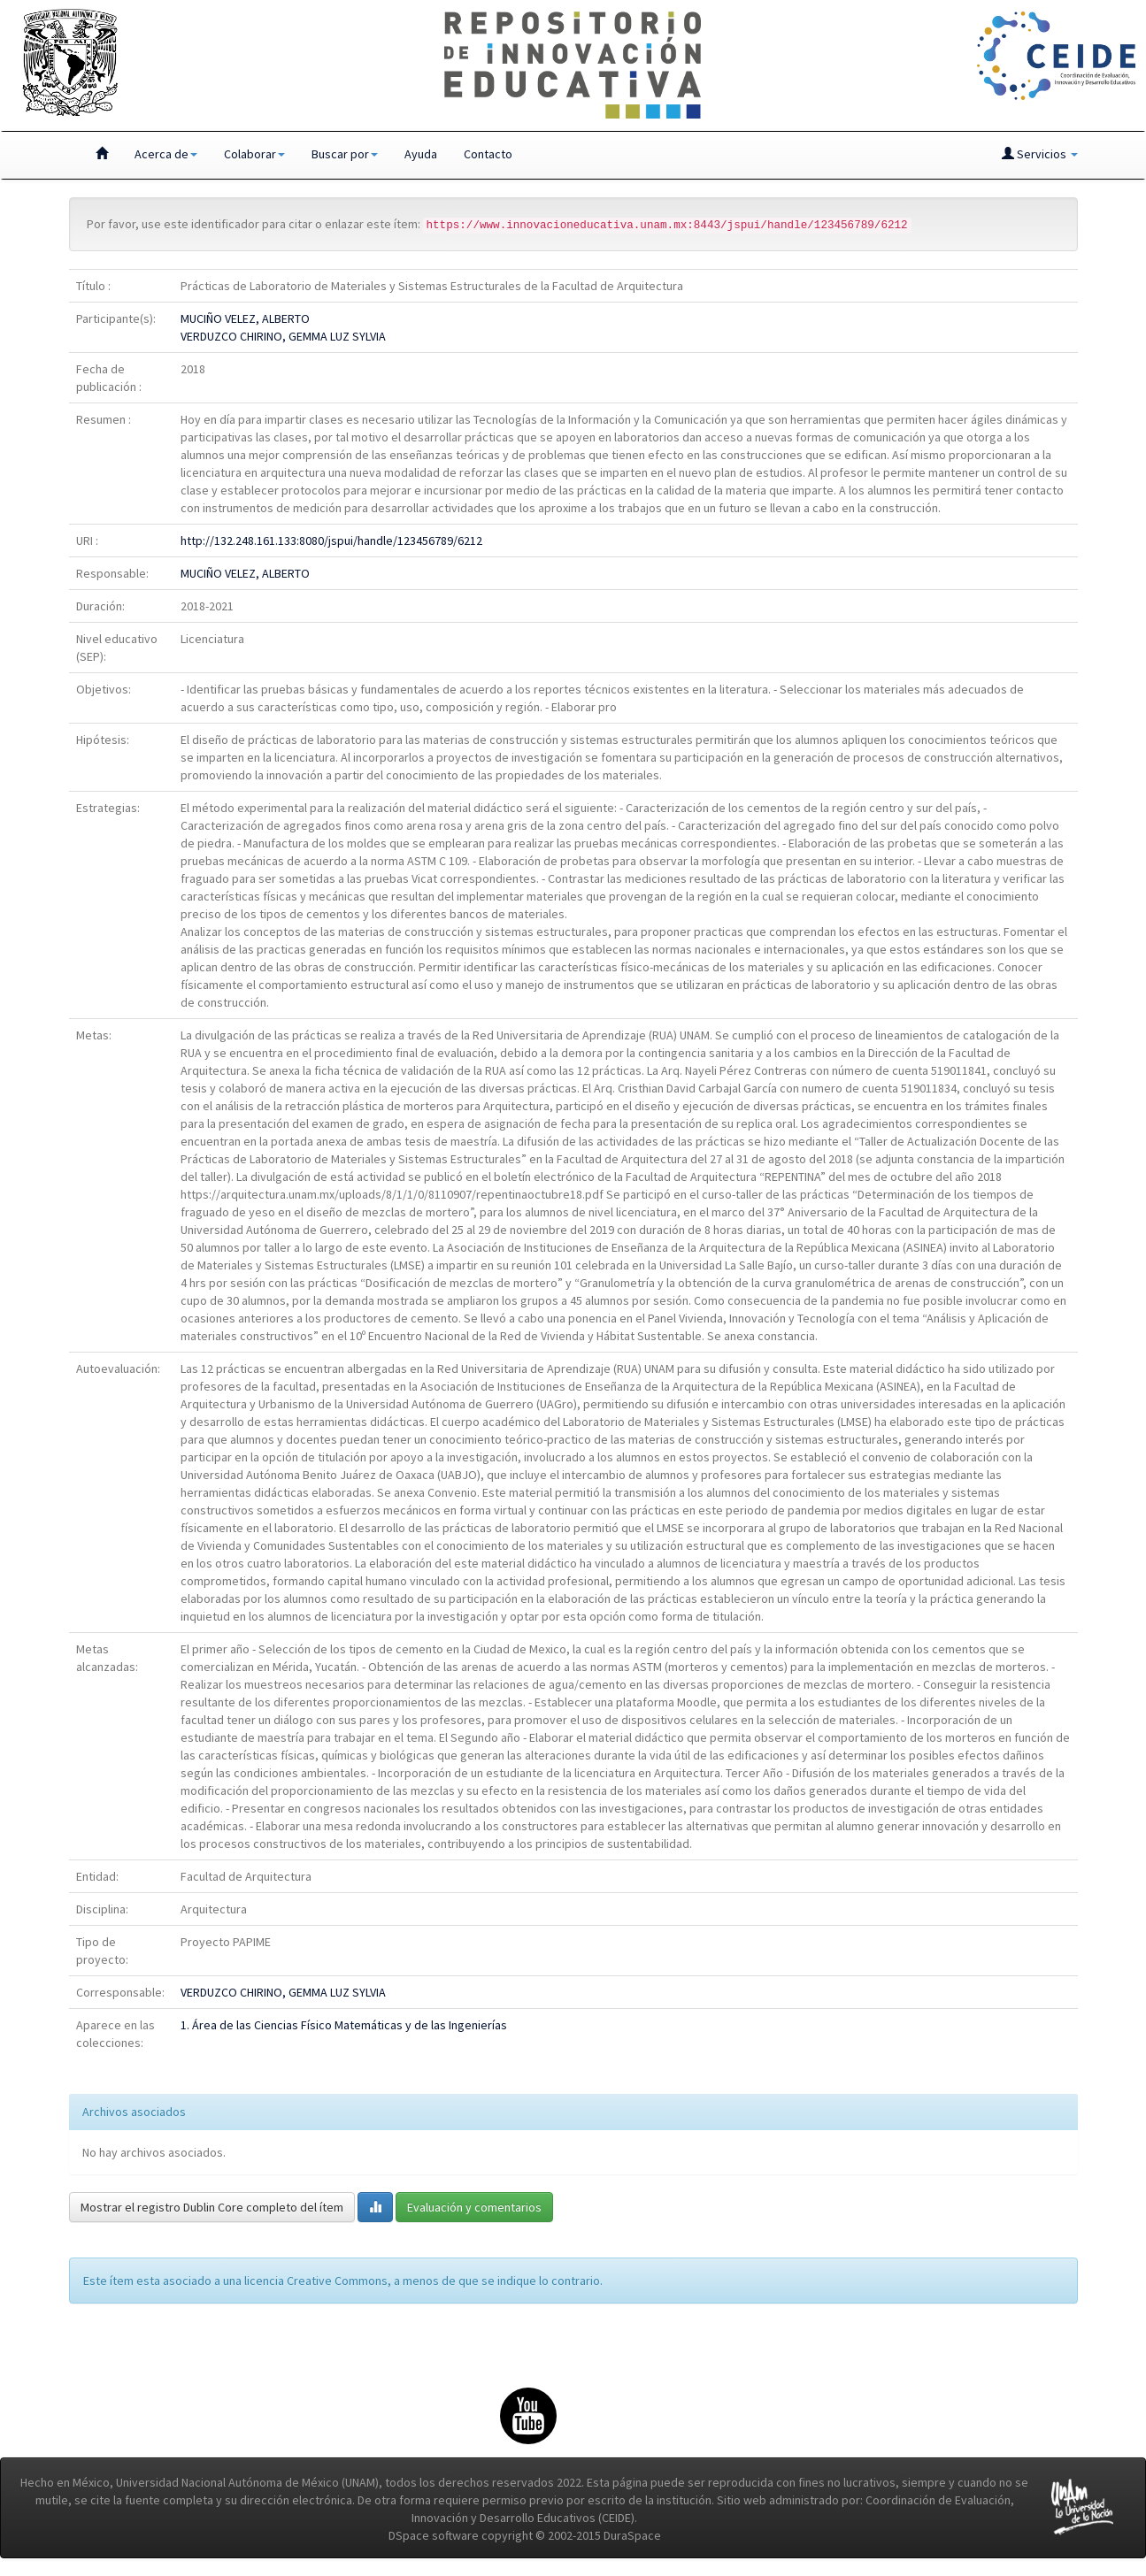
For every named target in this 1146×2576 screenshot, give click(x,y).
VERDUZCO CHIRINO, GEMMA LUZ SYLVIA (283, 336)
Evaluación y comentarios (474, 2207)
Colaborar (254, 154)
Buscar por (344, 154)
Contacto (488, 154)
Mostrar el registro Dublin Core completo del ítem (212, 2207)
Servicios (1040, 154)
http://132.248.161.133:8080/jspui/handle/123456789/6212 (331, 540)
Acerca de (166, 154)
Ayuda (420, 154)
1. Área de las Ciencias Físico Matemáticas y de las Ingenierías (344, 2025)
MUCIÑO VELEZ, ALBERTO (245, 318)
